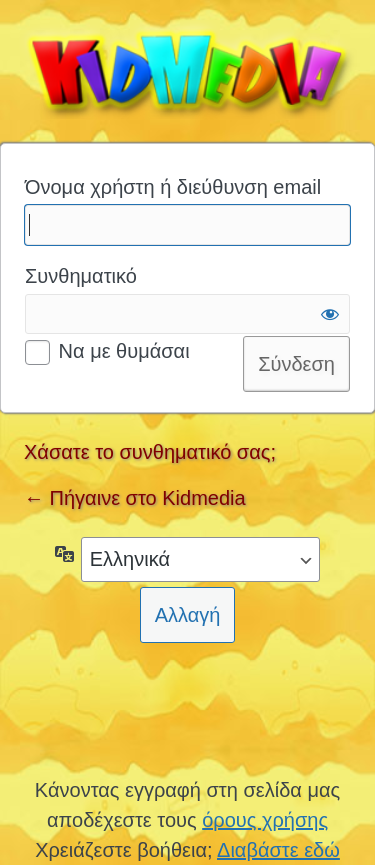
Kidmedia (187, 69)
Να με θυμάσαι (124, 351)
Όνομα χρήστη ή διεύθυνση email (173, 187)
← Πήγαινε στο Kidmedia (135, 498)
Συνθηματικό (81, 276)
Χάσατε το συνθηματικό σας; (150, 452)
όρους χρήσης (265, 820)
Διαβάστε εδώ (278, 850)
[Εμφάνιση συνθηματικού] (330, 314)
